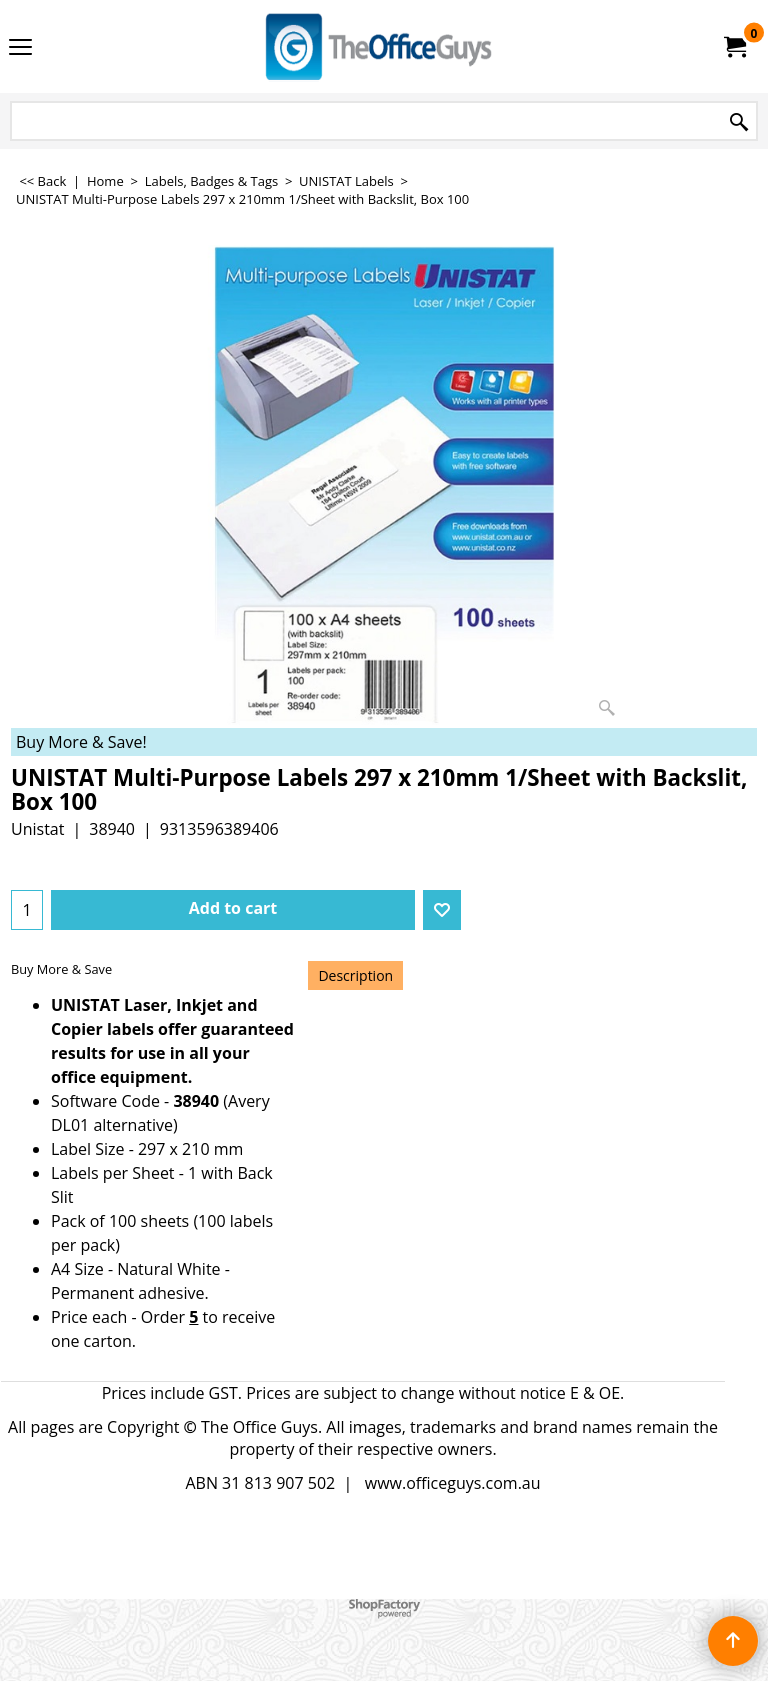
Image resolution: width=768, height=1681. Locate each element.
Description (355, 975)
